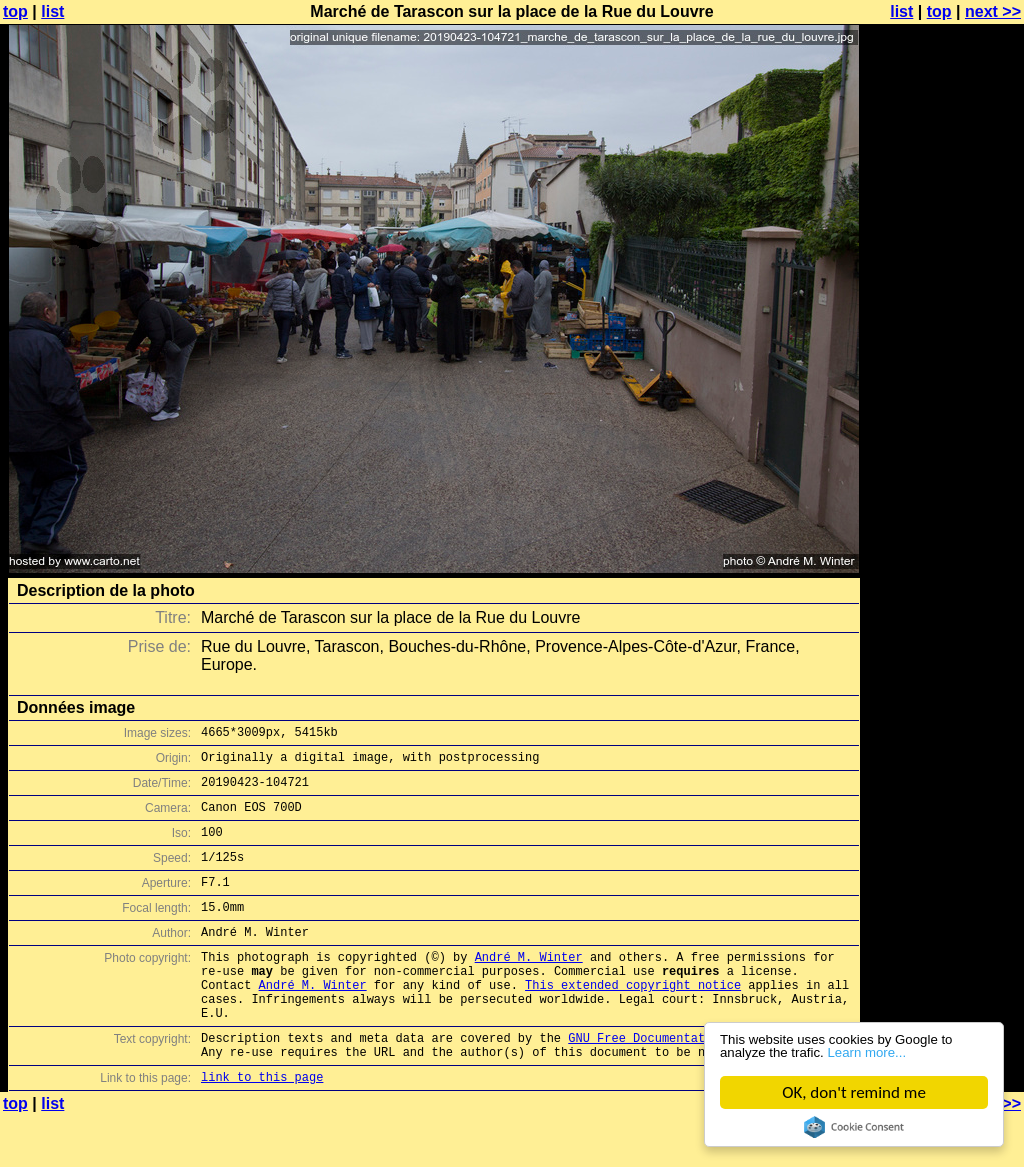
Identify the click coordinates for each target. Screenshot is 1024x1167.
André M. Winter (529, 986)
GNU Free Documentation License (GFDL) (701, 1082)
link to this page (262, 1127)
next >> (993, 11)
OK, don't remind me (854, 1092)
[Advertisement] (943, 495)
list (52, 11)
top (15, 11)
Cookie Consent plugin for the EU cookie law (854, 1127)
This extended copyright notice (633, 1020)
